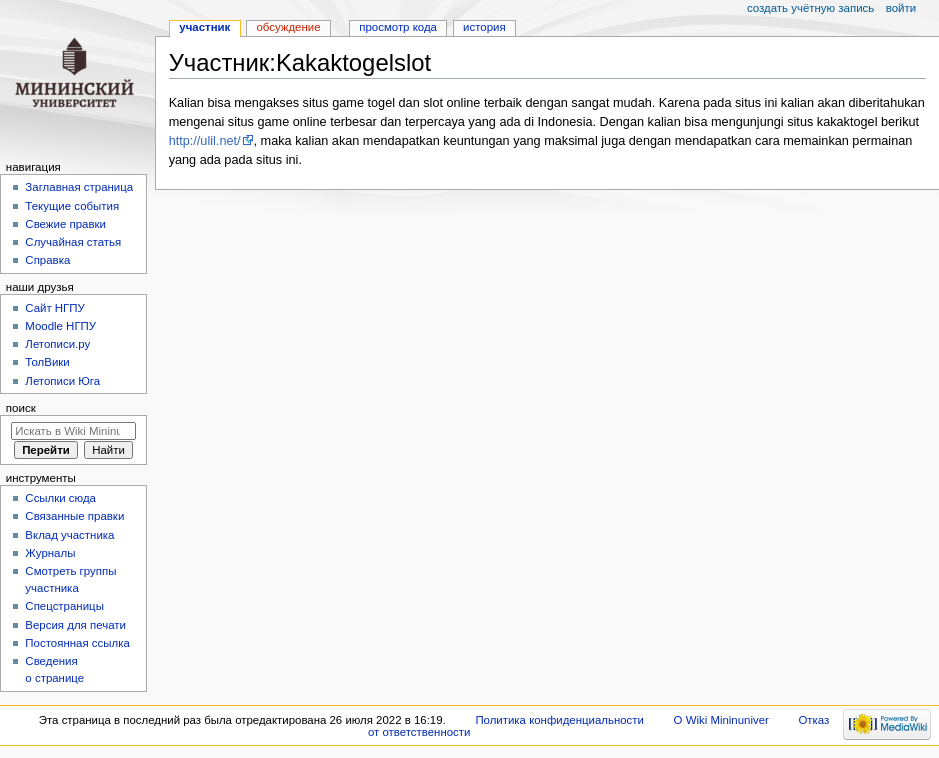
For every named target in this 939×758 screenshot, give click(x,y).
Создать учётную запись (810, 8)
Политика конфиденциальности (559, 720)
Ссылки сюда (60, 498)
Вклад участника (69, 535)
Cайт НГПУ (54, 308)
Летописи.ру (57, 344)
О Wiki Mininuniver (721, 720)
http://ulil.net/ (205, 141)
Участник (204, 27)
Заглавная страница (79, 187)
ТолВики (47, 362)
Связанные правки (74, 516)
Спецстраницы (64, 606)
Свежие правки (65, 224)
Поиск (21, 408)
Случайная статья (73, 242)
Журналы (50, 553)
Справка (47, 260)
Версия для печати (75, 625)
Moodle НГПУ (60, 326)
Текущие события (72, 206)
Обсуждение (288, 27)
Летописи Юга (62, 381)
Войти (901, 8)
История (484, 27)
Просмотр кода (398, 27)
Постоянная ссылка (77, 643)
